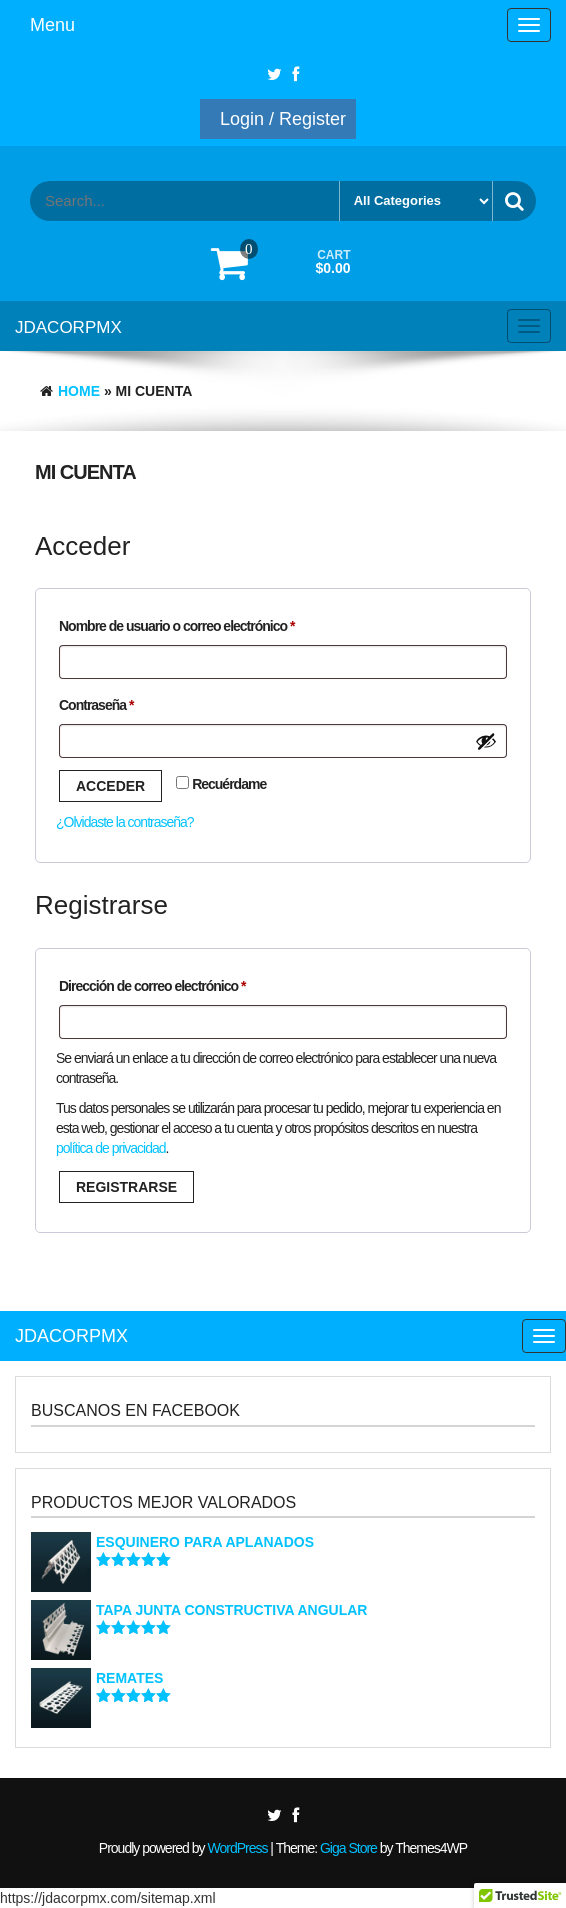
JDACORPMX (68, 327)
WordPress (237, 1848)
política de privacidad (111, 1148)
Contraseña (127, 702)
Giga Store (348, 1848)
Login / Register (283, 119)
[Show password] (486, 741)
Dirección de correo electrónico (183, 983)
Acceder (110, 786)
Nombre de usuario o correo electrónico (208, 623)
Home (79, 391)
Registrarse (126, 1187)
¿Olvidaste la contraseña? (125, 822)
